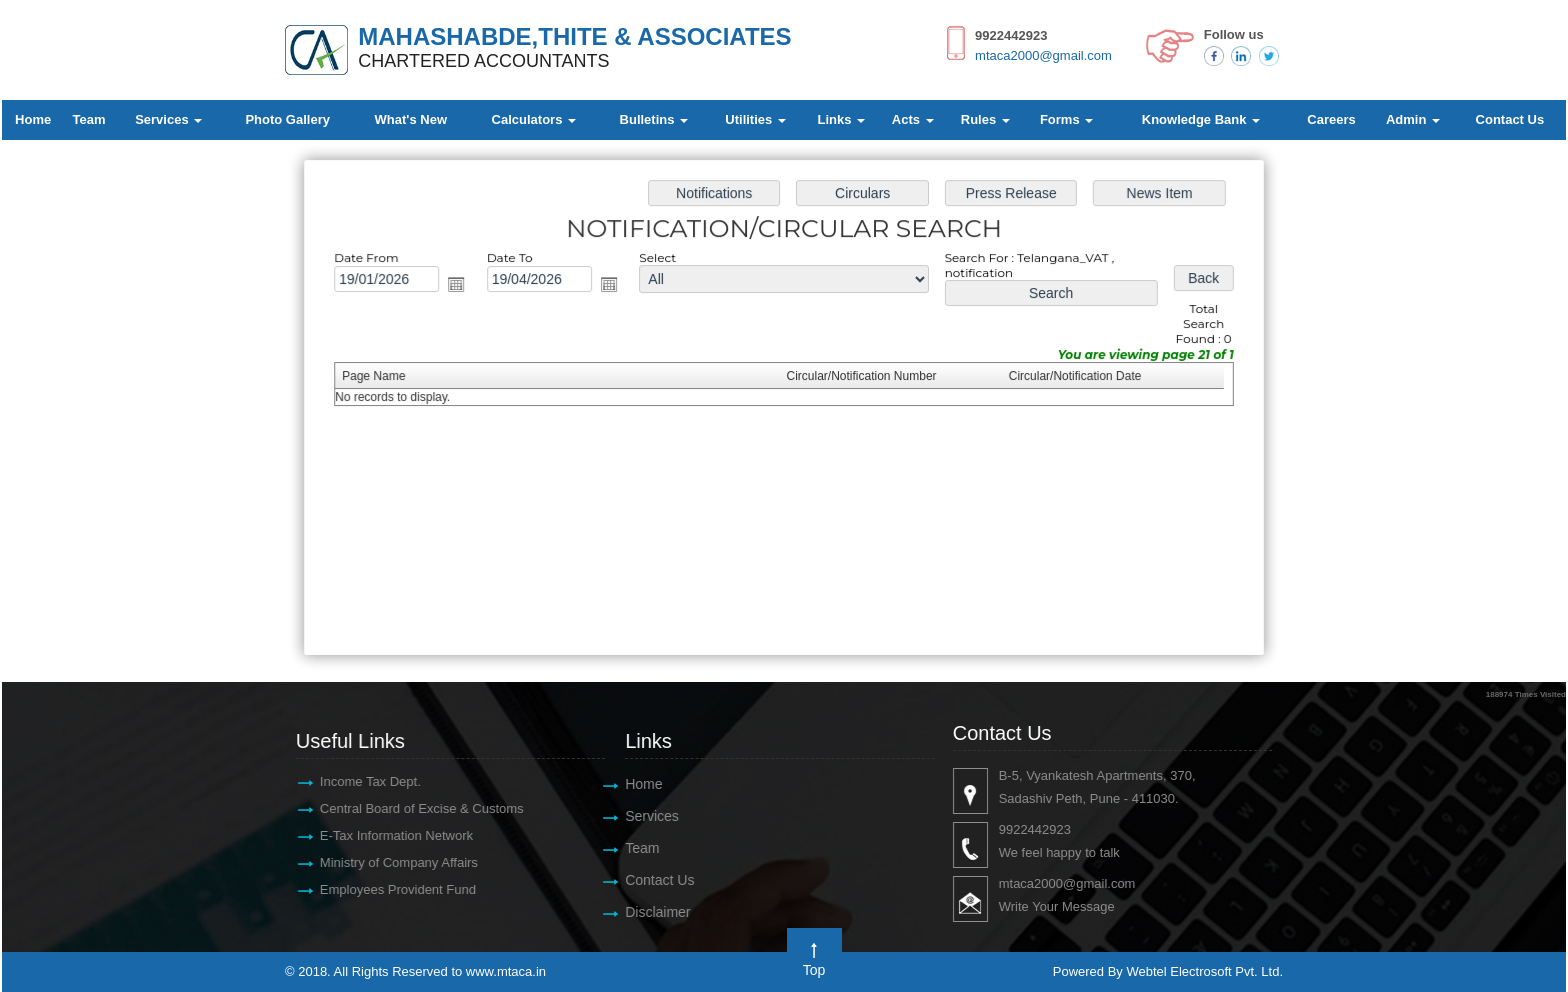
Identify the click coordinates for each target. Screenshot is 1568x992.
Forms (1066, 119)
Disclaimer (647, 912)
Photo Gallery (287, 119)
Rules (985, 119)
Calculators (534, 119)
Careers (1331, 119)
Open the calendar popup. (465, 287)
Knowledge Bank (1201, 119)
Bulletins (654, 119)
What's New (411, 119)
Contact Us (1510, 119)
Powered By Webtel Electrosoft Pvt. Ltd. (1168, 971)
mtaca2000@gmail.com (1043, 55)
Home (33, 119)
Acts (913, 119)
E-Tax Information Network (385, 835)
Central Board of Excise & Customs (411, 808)
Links (842, 119)
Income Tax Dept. (359, 781)
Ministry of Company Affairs (388, 862)
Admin (1413, 119)
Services (168, 119)
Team (89, 119)
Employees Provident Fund (387, 889)
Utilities (755, 119)
